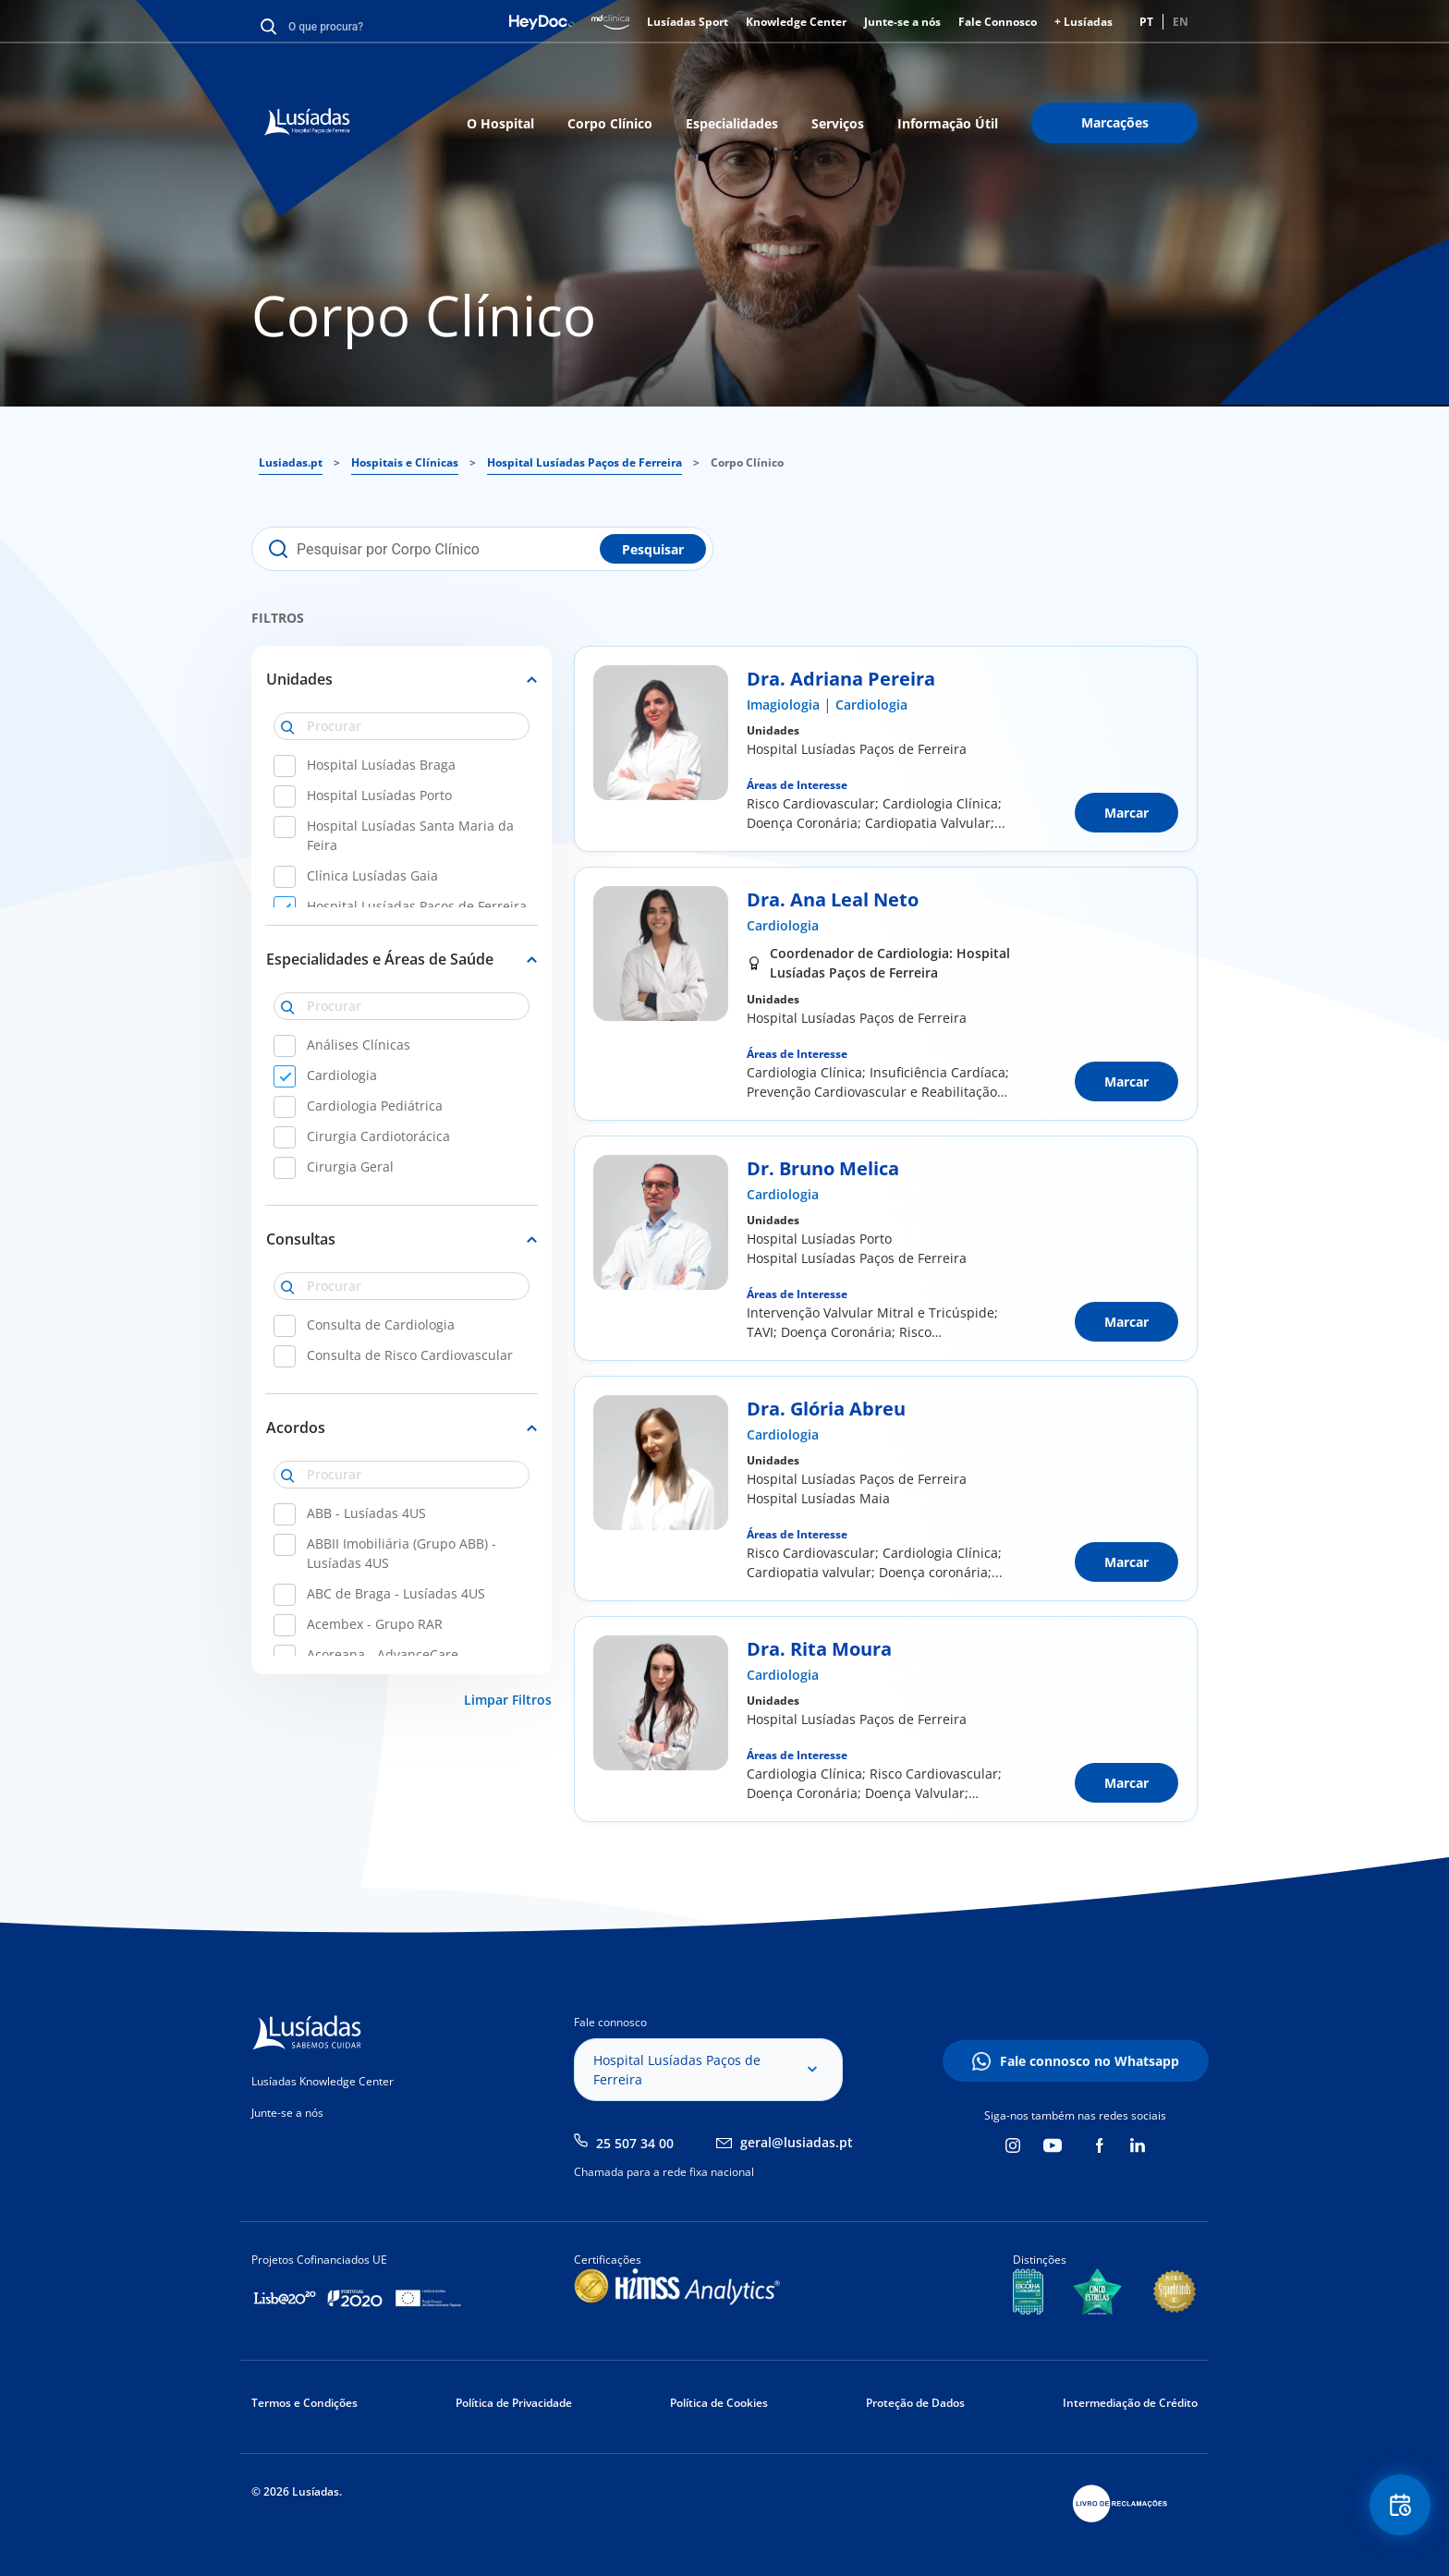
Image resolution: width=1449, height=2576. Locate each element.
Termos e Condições (304, 2403)
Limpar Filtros (508, 1699)
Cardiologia (871, 704)
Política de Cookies (719, 2403)
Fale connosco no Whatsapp (1089, 2061)
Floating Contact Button (1398, 2507)
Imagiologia (783, 704)
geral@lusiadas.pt (796, 2142)
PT (1146, 22)
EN (1180, 22)
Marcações (1115, 122)
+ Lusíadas (1083, 22)
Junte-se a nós (902, 22)
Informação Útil (947, 123)
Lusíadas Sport (687, 22)
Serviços (837, 123)
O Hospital (500, 123)
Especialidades (732, 123)
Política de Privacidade (514, 2403)
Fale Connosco (997, 22)
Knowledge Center (796, 22)
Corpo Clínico (609, 123)
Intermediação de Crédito (1130, 2403)
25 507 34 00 (635, 2143)
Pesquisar (653, 549)
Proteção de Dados (915, 2403)
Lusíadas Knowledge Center (322, 2081)
